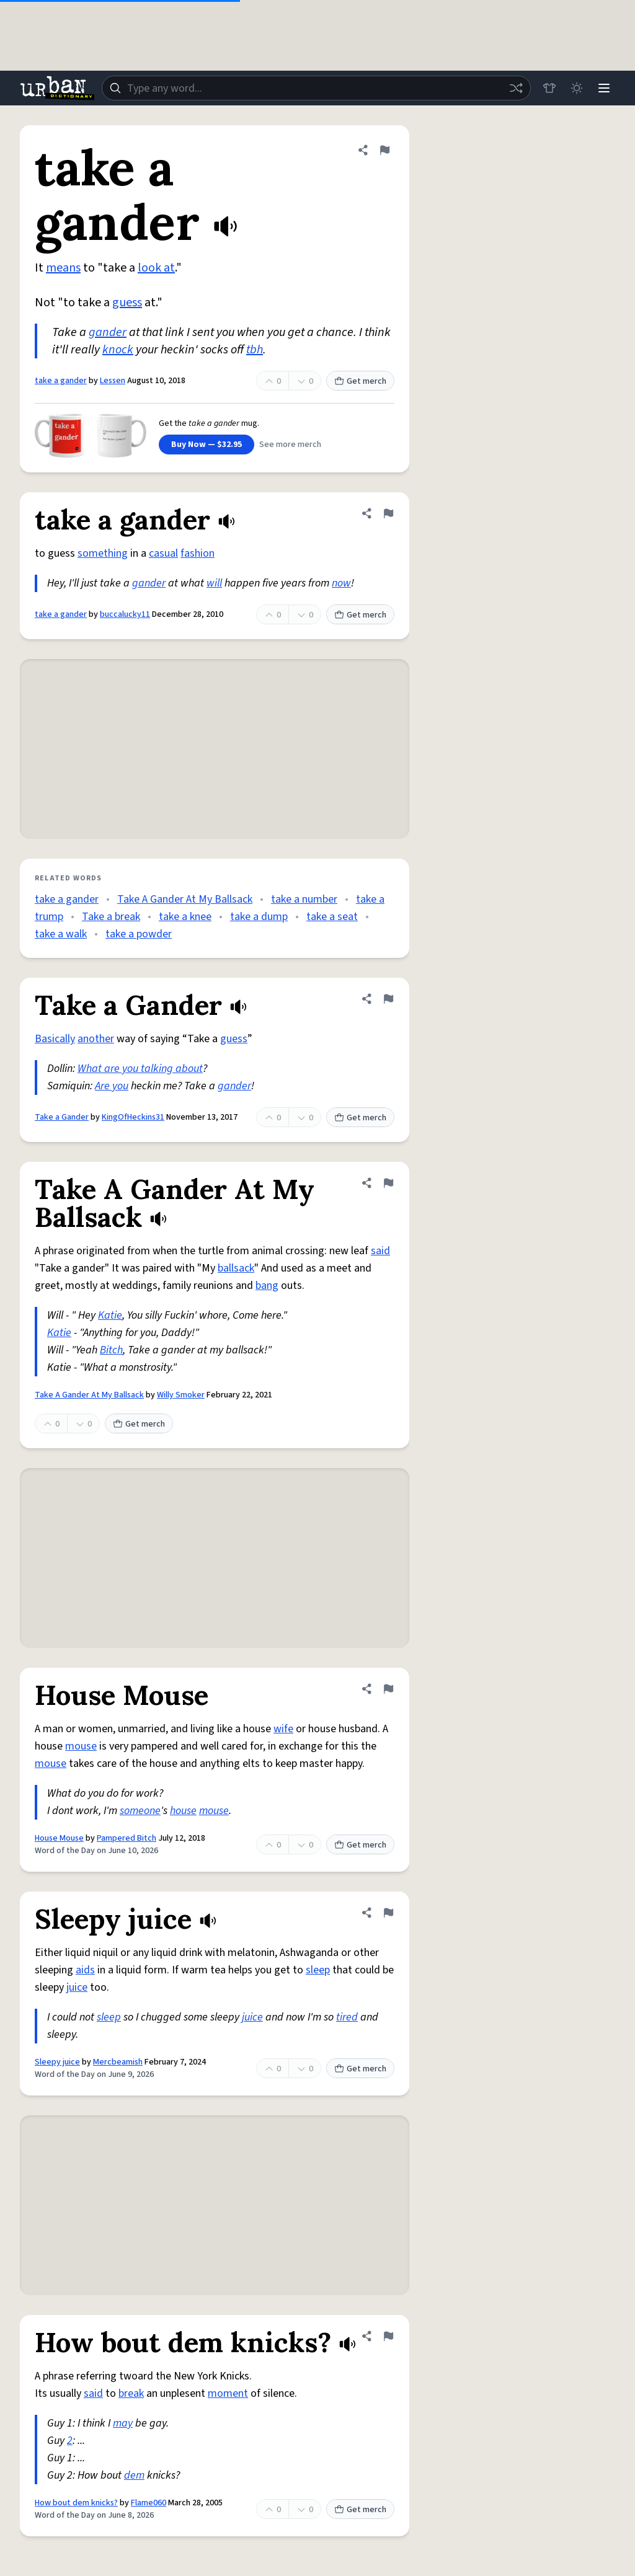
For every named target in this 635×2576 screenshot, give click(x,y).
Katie (110, 1315)
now (341, 583)
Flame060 (148, 2503)
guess (127, 302)
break (131, 2393)
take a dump (259, 916)
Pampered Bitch (126, 1838)
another (96, 1039)
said (380, 1251)
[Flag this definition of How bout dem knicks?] (388, 2336)
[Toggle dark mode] (577, 88)
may (123, 2423)
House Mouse (59, 1838)
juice (76, 1987)
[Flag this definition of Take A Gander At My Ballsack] (388, 1183)
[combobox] (316, 88)
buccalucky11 (125, 614)
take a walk (61, 934)
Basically (55, 1039)
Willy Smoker (181, 1395)
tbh (254, 349)
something (103, 553)
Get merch (360, 381)
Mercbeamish (118, 2062)
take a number (304, 899)
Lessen (112, 380)
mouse (81, 1746)
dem (134, 2475)
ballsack (236, 1268)
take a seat (332, 916)
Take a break (111, 916)
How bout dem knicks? (76, 2503)
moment (228, 2393)
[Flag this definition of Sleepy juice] (388, 1913)
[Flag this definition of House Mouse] (388, 1689)
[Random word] (515, 88)
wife (283, 1729)
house (183, 1810)
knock (117, 349)
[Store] (549, 88)
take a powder (138, 934)
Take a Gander (62, 1117)
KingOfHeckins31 (133, 1117)
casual (163, 553)
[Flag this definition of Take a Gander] (388, 999)
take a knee (185, 916)
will (214, 583)
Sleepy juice (57, 2062)
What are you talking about (140, 1068)
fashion (197, 553)
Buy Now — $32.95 (206, 444)
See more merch (290, 444)
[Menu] (604, 88)
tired (347, 2017)
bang (266, 1285)
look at (156, 268)
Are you (111, 1086)
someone (140, 1810)
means (63, 268)
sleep (318, 1970)
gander (108, 332)
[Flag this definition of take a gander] (384, 150)
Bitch (111, 1350)
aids (85, 1970)
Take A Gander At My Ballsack (184, 899)
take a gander (61, 380)
